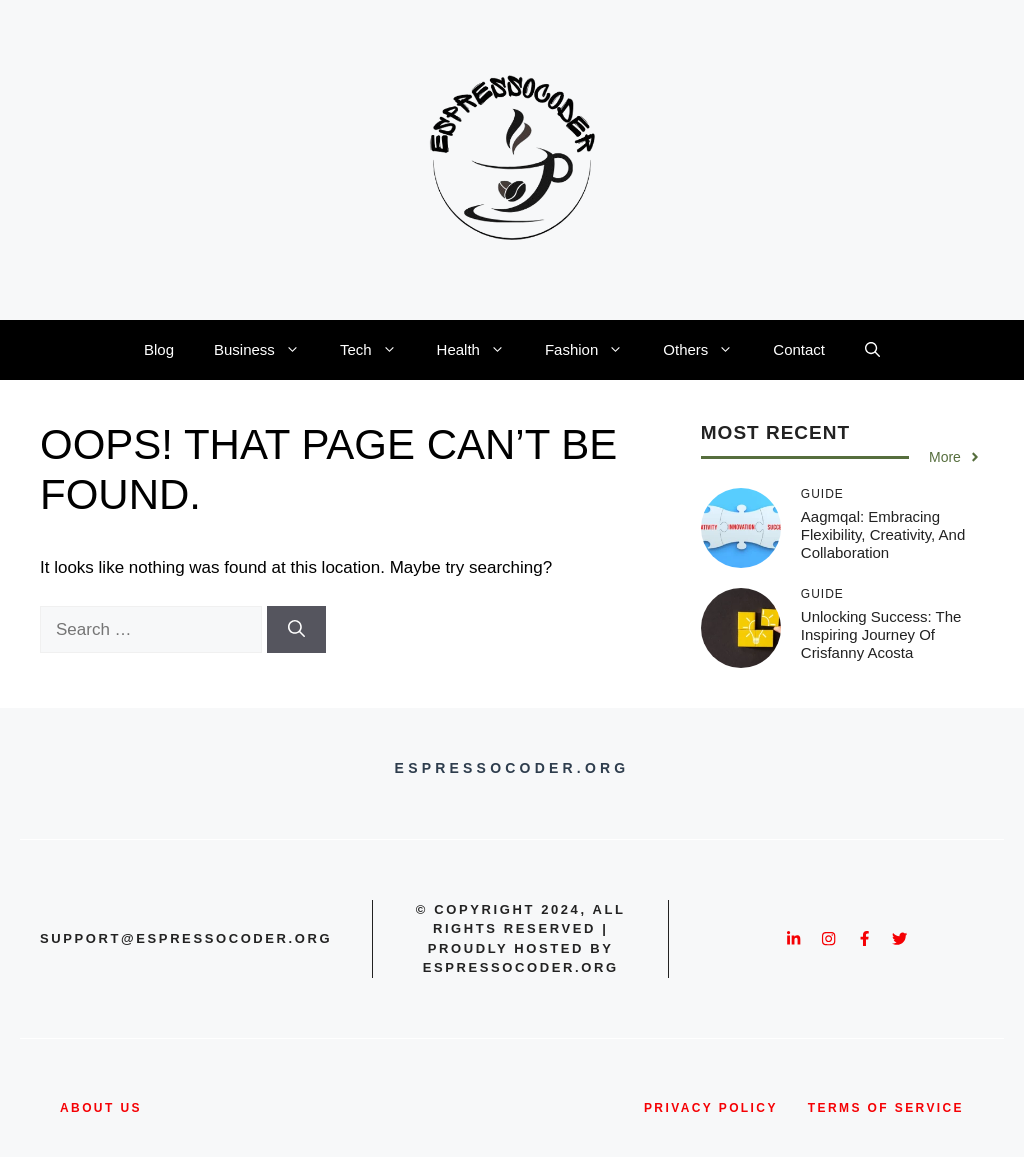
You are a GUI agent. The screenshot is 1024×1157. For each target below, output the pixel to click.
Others (708, 350)
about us (101, 1108)
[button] (872, 350)
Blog (159, 349)
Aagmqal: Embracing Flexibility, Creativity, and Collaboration (883, 534)
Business (267, 350)
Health (481, 350)
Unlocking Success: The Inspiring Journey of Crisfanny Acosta (881, 634)
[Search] (296, 630)
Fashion (594, 350)
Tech (378, 350)
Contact (799, 349)
